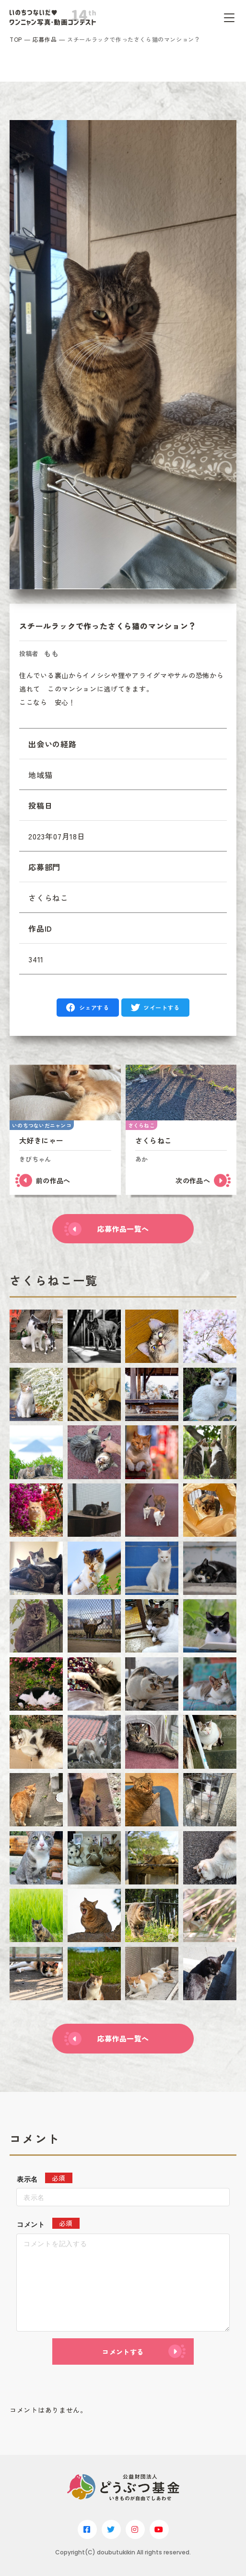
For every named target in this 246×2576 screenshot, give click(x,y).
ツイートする (161, 1007)
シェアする (94, 1007)
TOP (16, 39)
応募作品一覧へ (123, 1229)
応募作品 (45, 39)
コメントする (122, 2352)
